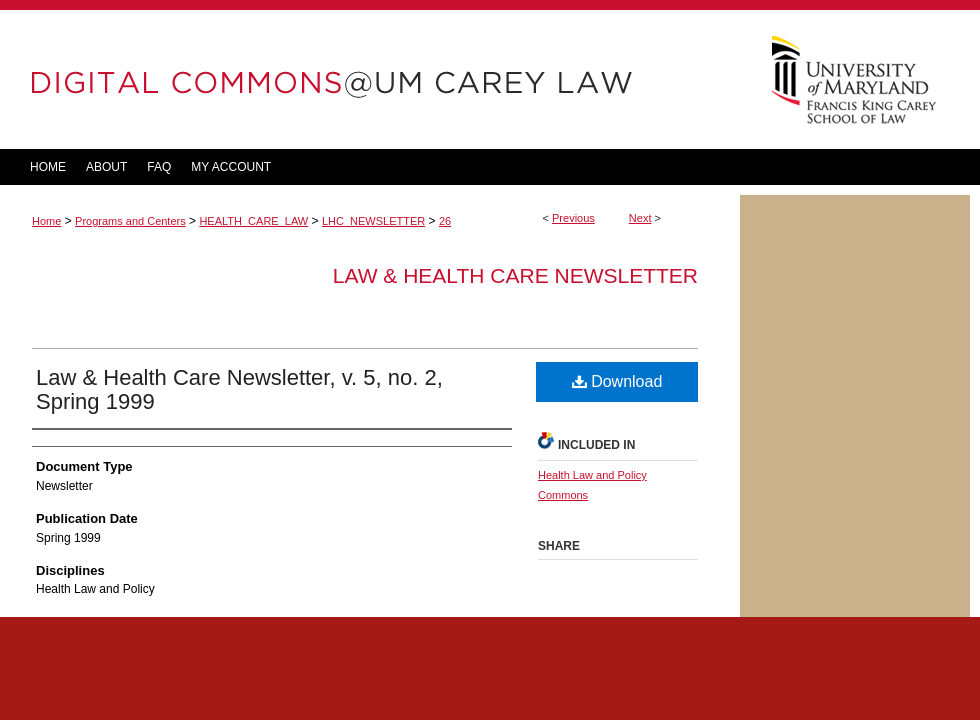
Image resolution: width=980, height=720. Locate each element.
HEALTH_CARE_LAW (253, 221)
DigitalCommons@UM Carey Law (370, 79)
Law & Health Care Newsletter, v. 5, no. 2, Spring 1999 (239, 389)
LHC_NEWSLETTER (373, 221)
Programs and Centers (130, 221)
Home (46, 221)
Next (640, 218)
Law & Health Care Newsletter (515, 275)
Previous (573, 218)
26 (445, 221)
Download (617, 381)
